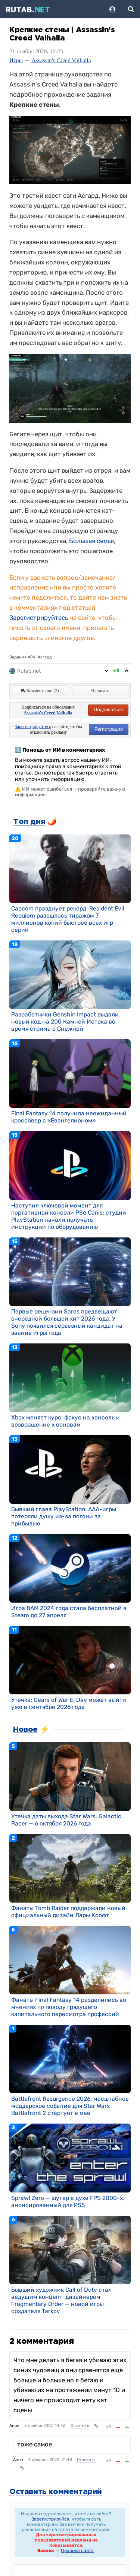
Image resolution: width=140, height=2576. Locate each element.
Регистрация (108, 729)
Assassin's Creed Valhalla (61, 60)
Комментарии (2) (40, 690)
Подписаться (108, 709)
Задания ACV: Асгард (30, 657)
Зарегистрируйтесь (38, 617)
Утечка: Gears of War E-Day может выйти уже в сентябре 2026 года (68, 1703)
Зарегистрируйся (50, 2519)
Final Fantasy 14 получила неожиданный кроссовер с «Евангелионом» (69, 1117)
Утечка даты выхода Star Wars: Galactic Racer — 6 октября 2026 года (66, 1820)
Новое (25, 1729)
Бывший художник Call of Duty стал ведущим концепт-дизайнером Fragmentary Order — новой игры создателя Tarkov (61, 2300)
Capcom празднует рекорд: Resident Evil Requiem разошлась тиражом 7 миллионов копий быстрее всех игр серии (67, 919)
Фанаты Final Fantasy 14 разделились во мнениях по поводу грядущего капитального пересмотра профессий (68, 2007)
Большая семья (91, 541)
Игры (16, 60)
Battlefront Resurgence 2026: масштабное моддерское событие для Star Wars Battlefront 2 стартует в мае (70, 2105)
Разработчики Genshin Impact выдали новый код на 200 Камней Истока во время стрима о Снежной (65, 1021)
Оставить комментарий (55, 2491)
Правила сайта (77, 2550)
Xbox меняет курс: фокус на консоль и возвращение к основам (65, 1421)
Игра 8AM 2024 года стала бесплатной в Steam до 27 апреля (69, 1611)
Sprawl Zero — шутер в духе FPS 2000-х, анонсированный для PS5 (67, 2201)
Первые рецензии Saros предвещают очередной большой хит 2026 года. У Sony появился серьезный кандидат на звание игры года (66, 1322)
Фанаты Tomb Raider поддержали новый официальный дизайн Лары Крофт (68, 1911)
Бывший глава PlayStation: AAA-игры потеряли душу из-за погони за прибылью (63, 1516)
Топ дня (29, 821)
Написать (100, 690)
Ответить (80, 2425)
